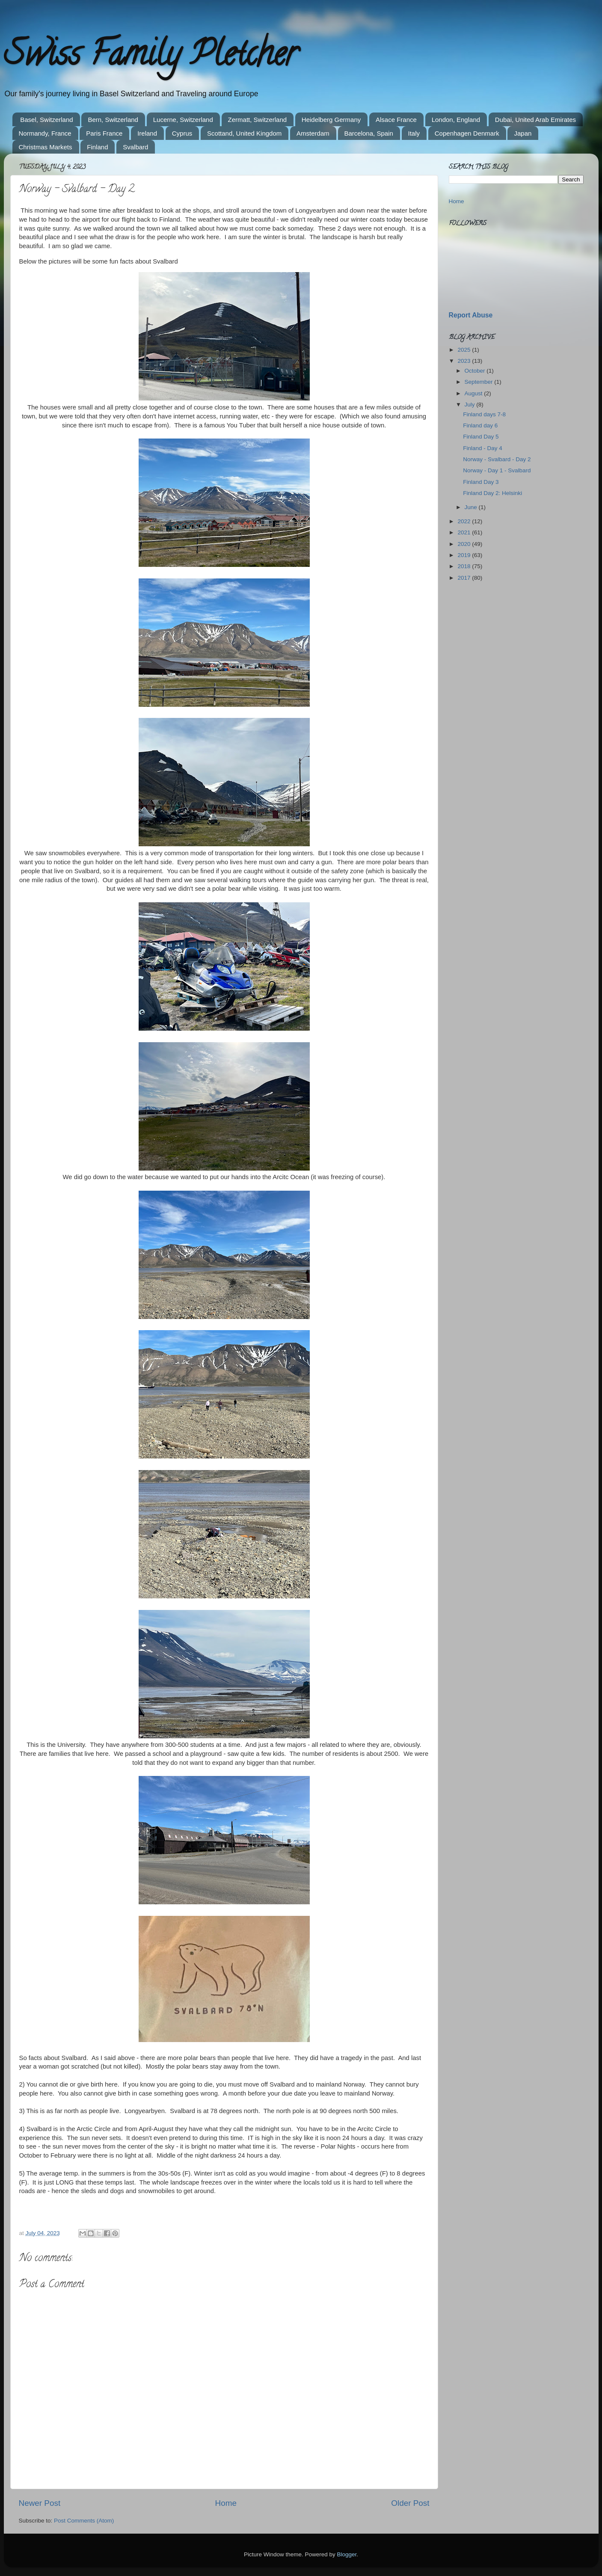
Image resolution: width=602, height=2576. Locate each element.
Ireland (147, 133)
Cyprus (182, 133)
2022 (464, 521)
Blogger (347, 2554)
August (474, 393)
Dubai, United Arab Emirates (535, 119)
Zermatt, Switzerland (257, 119)
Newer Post (40, 2503)
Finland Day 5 (480, 436)
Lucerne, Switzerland (183, 119)
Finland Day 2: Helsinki (492, 493)
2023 (464, 361)
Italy (414, 133)
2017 (464, 578)
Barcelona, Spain (368, 133)
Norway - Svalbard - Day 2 (497, 459)
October (476, 371)
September (480, 382)
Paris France (104, 133)
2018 (464, 566)
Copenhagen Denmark (467, 133)
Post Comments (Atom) (84, 2520)
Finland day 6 (480, 425)
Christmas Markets (45, 147)
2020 (464, 544)
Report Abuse (471, 315)
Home (226, 2503)
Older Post (410, 2503)
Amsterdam (313, 133)
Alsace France (396, 119)
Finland (97, 147)
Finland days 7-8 (484, 414)
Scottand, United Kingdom (244, 133)
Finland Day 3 (480, 482)
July (471, 404)
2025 (464, 350)
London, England (456, 119)
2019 (464, 555)
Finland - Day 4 (482, 448)
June (472, 507)
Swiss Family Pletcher (150, 57)
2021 (464, 532)
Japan (522, 133)
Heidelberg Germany (331, 119)
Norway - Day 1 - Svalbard (497, 470)
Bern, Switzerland (113, 119)
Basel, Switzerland (46, 119)
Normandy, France (45, 133)
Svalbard (135, 147)
